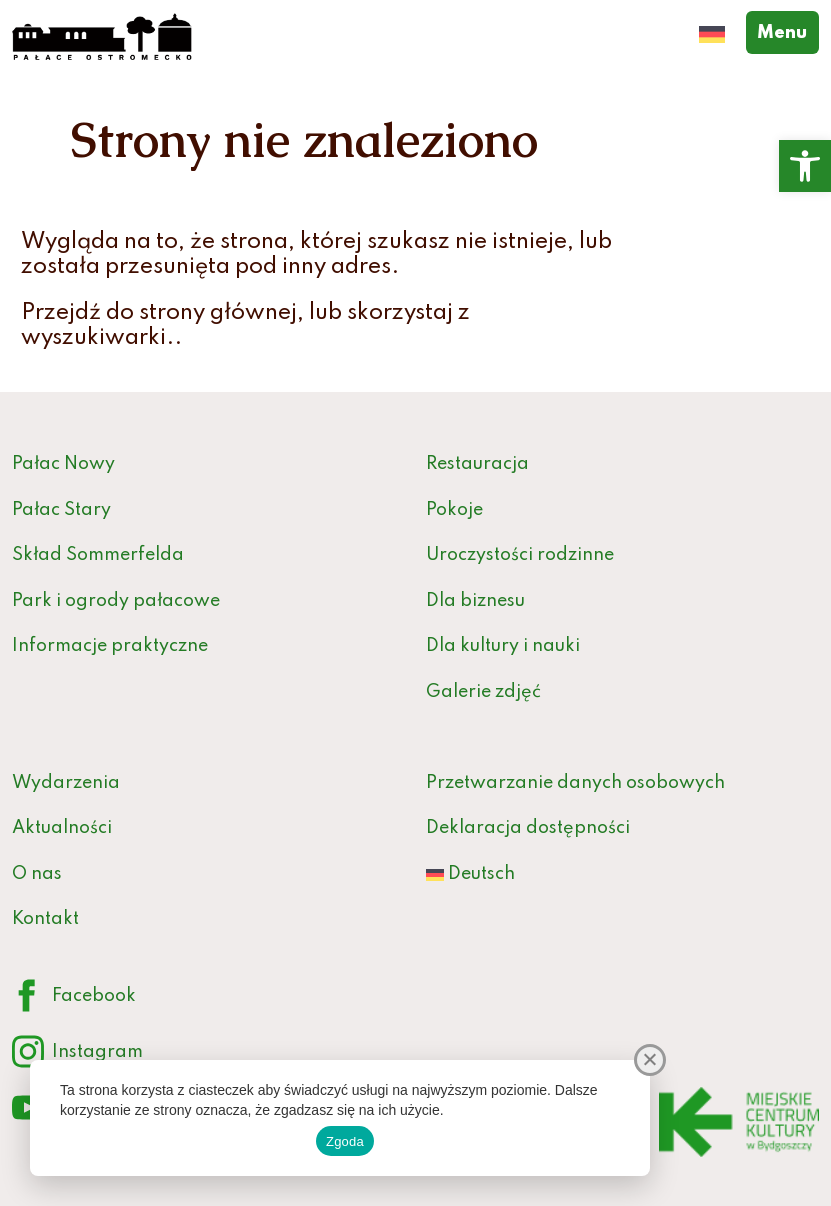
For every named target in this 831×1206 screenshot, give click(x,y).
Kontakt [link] (45, 919)
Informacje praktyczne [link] (110, 646)
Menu (788, 31)
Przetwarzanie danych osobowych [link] (575, 783)
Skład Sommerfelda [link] (98, 555)
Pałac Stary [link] (61, 510)
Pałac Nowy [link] (63, 464)
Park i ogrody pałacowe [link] (116, 601)
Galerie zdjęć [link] (483, 692)
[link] (805, 166)
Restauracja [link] (477, 464)
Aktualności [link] (62, 828)
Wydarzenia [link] (66, 783)
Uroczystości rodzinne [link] (520, 555)
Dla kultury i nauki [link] (503, 646)
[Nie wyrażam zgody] (650, 1060)
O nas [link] (37, 874)
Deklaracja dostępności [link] (528, 828)
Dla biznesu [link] (475, 601)
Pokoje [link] (454, 510)
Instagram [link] (77, 1052)
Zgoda (345, 1141)
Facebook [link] (74, 996)
